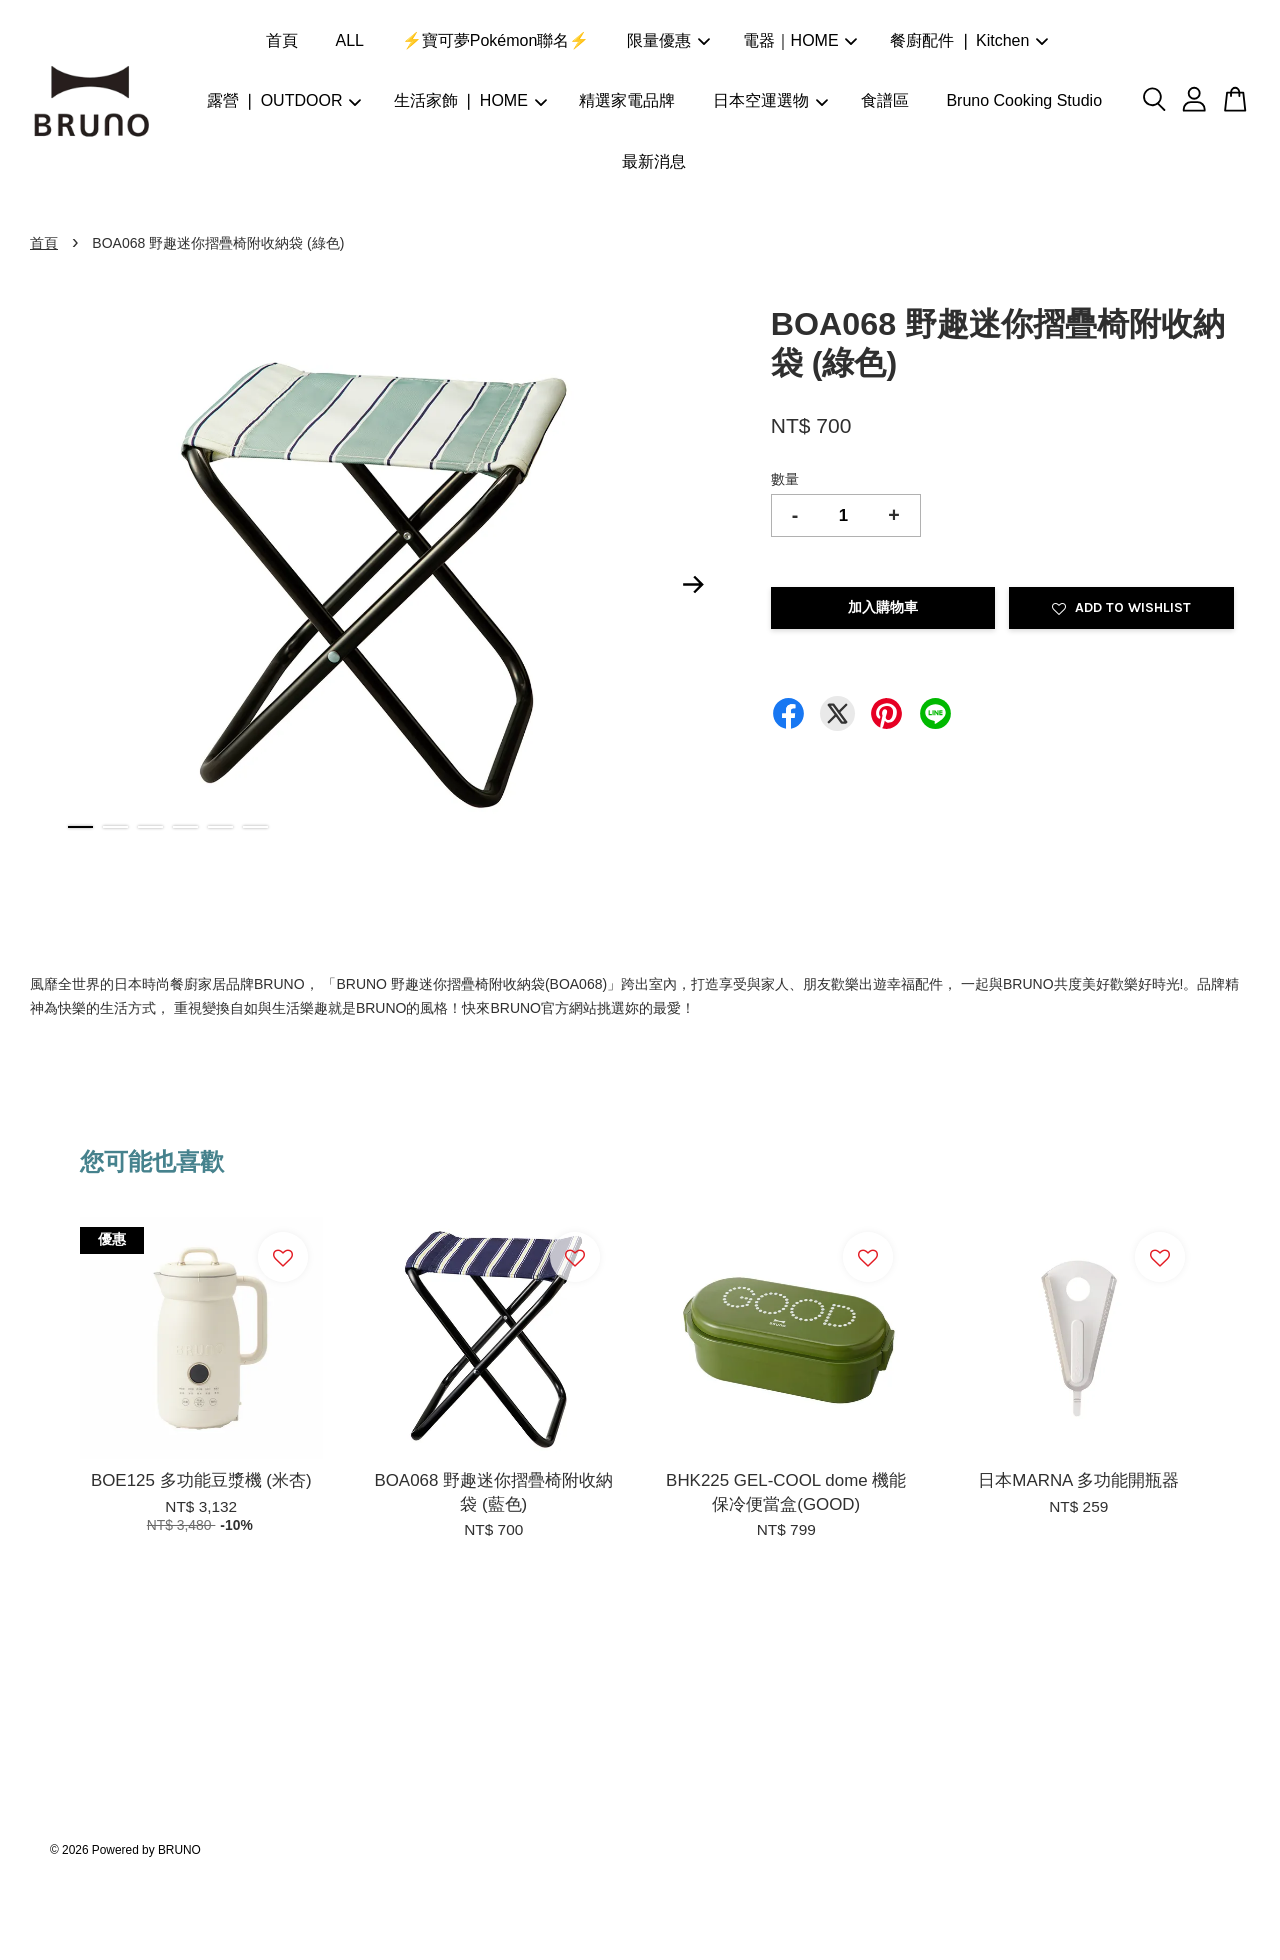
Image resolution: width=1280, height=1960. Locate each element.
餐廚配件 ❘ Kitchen (969, 40)
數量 (785, 479)
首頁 (282, 40)
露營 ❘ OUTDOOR (284, 100)
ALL (350, 40)
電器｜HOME (800, 40)
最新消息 (654, 161)
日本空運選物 (770, 100)
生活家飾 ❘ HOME (470, 100)
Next (694, 584)
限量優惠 (668, 40)
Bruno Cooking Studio (1024, 100)
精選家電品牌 (627, 100)
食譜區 (885, 100)
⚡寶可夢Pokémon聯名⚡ (496, 40)
